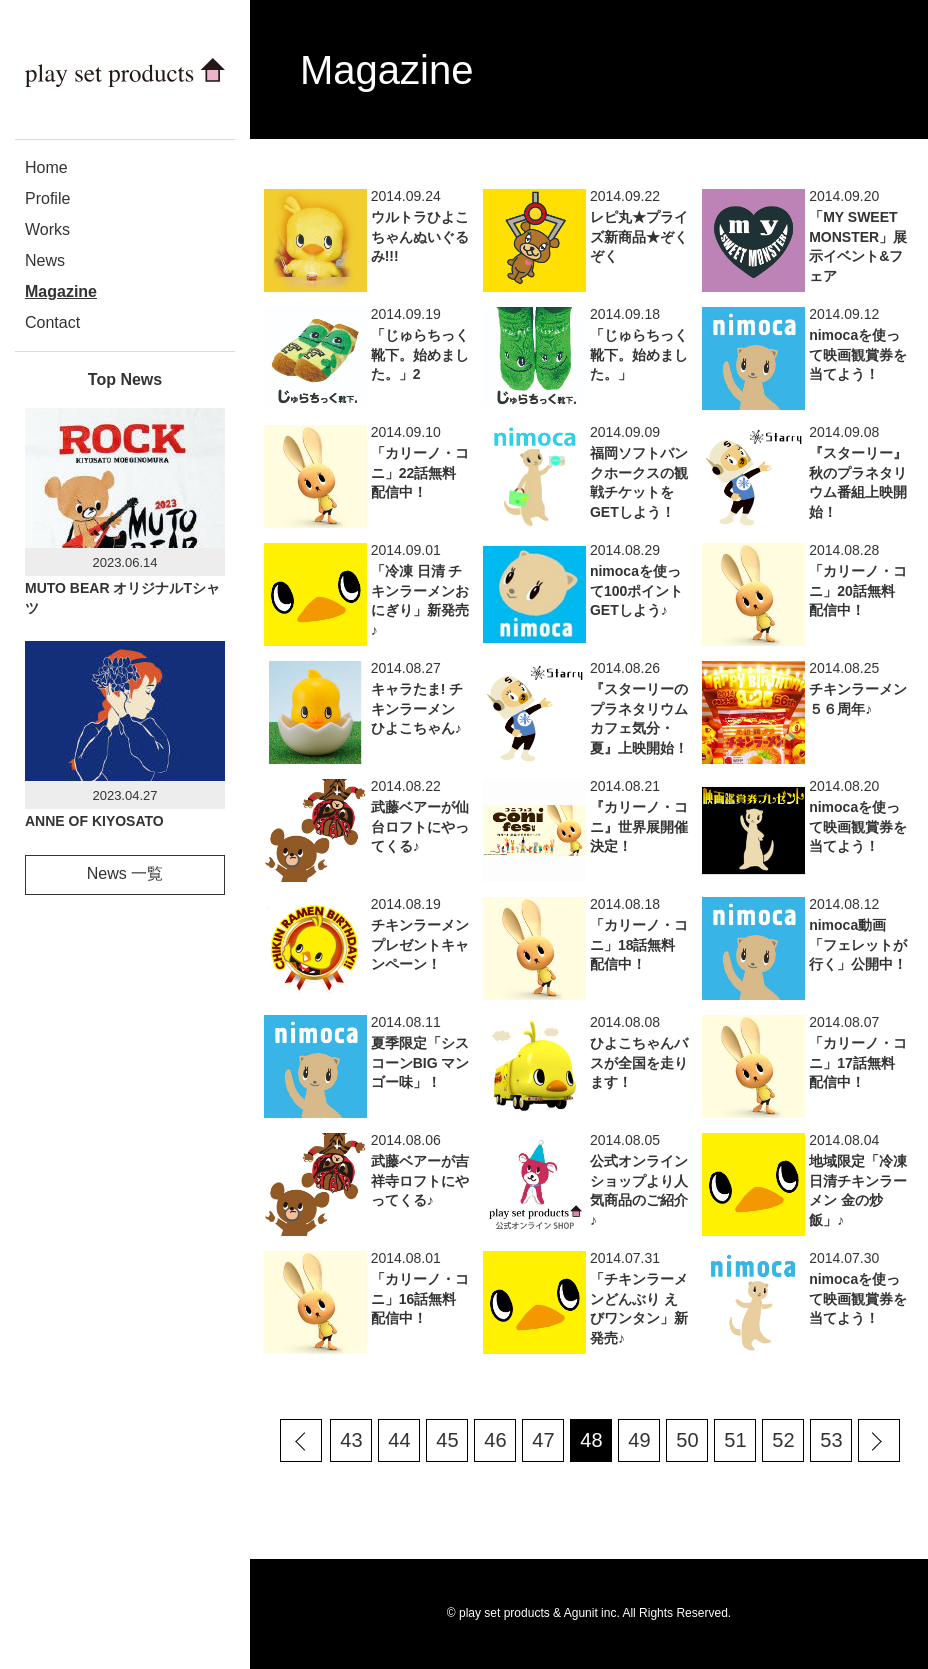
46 (495, 1440)
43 (351, 1440)
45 (447, 1440)
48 (591, 1440)
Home (46, 167)
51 (735, 1440)
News (45, 260)
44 (399, 1440)
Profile (47, 198)
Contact (52, 322)
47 (543, 1440)
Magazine (61, 291)
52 (783, 1440)
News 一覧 (125, 873)
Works (47, 229)
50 (687, 1440)
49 (639, 1440)
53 (831, 1440)
